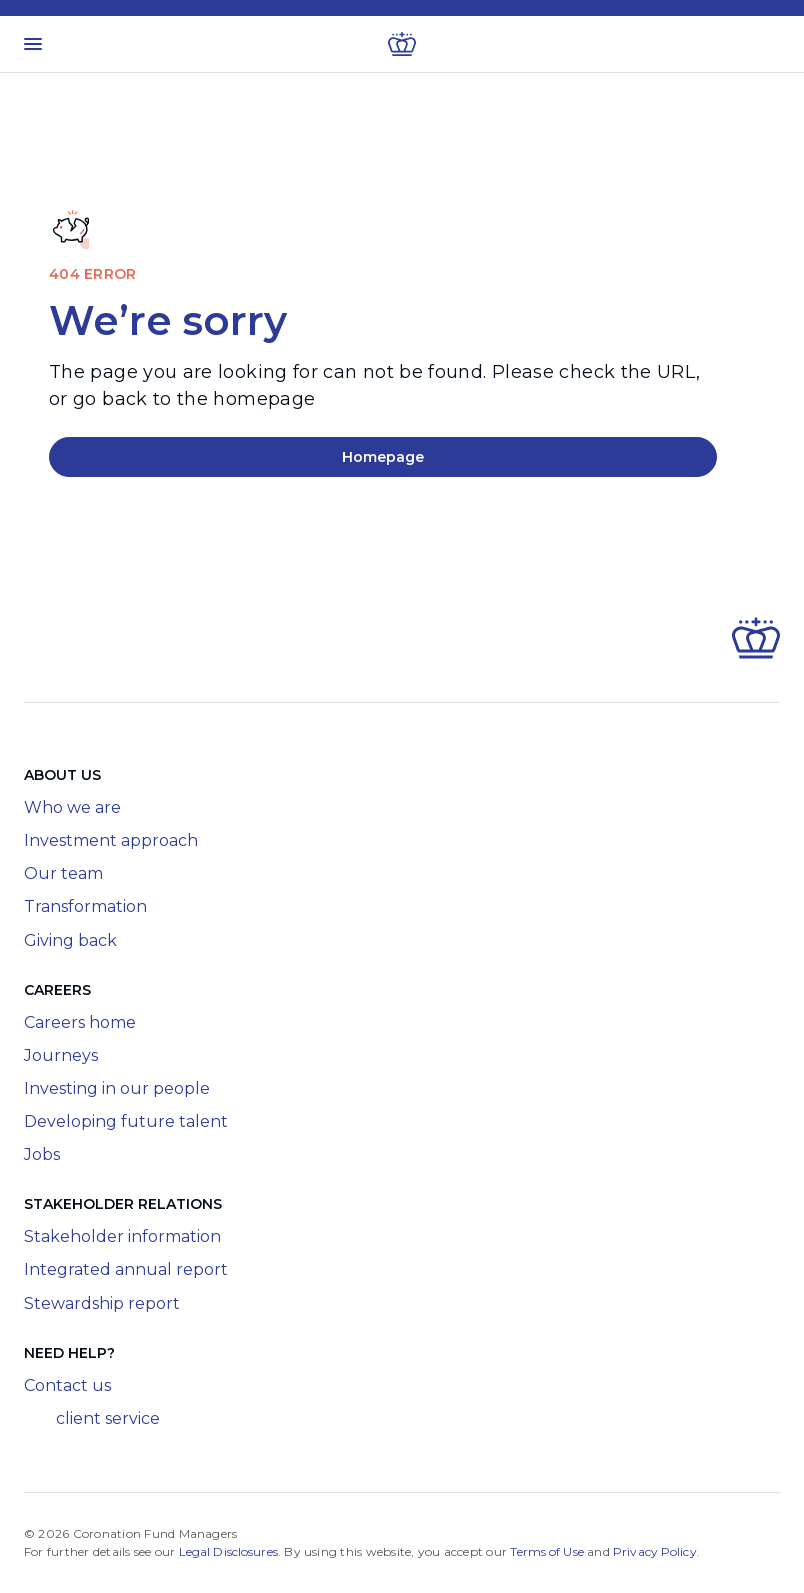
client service (92, 1418)
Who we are (72, 807)
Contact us (67, 1385)
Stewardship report (102, 1303)
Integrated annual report (126, 1269)
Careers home (80, 1022)
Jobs (42, 1154)
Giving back (70, 940)
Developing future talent (126, 1121)
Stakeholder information (122, 1236)
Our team (63, 873)
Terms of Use (546, 1551)
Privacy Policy (655, 1551)
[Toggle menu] (33, 44)
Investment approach (111, 840)
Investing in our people (117, 1088)
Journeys (61, 1055)
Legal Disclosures (228, 1551)
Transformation (85, 906)
